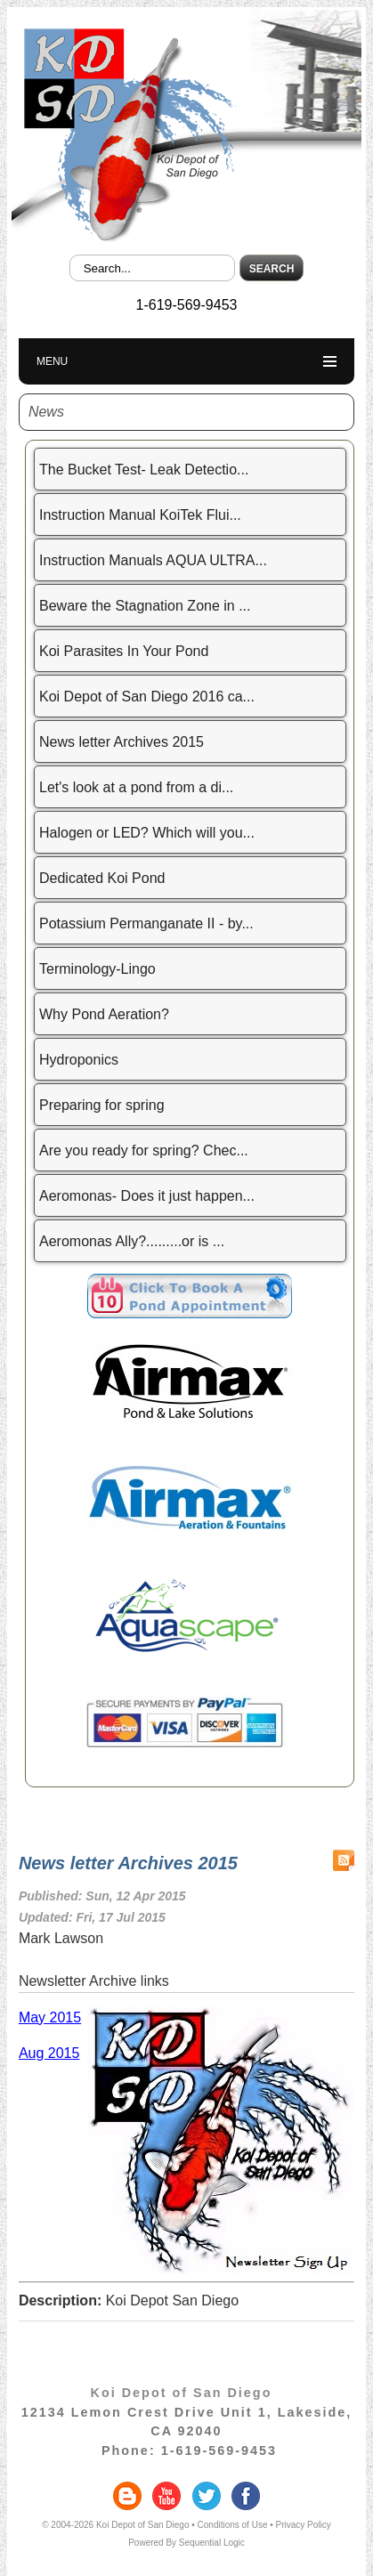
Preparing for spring (102, 1105)
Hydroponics (78, 1059)
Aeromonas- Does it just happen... (147, 1195)
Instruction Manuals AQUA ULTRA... (153, 560)
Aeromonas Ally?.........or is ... (131, 1241)
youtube (166, 2496)
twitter (206, 2496)
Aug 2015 (49, 2053)
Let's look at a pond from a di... (136, 787)
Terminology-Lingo (97, 968)
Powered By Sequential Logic (186, 2543)
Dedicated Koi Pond (102, 878)
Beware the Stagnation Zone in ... (144, 605)
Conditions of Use (233, 2525)
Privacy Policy (303, 2525)
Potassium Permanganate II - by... (146, 923)
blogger (127, 2496)
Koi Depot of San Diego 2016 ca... (147, 696)
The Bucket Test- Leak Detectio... (143, 469)
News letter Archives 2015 (121, 741)
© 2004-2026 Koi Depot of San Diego (115, 2525)
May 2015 (50, 2017)
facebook (246, 2496)
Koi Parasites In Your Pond (123, 651)
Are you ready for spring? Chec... (143, 1150)
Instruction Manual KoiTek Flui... (140, 514)
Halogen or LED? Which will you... (147, 832)
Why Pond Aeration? (104, 1014)
